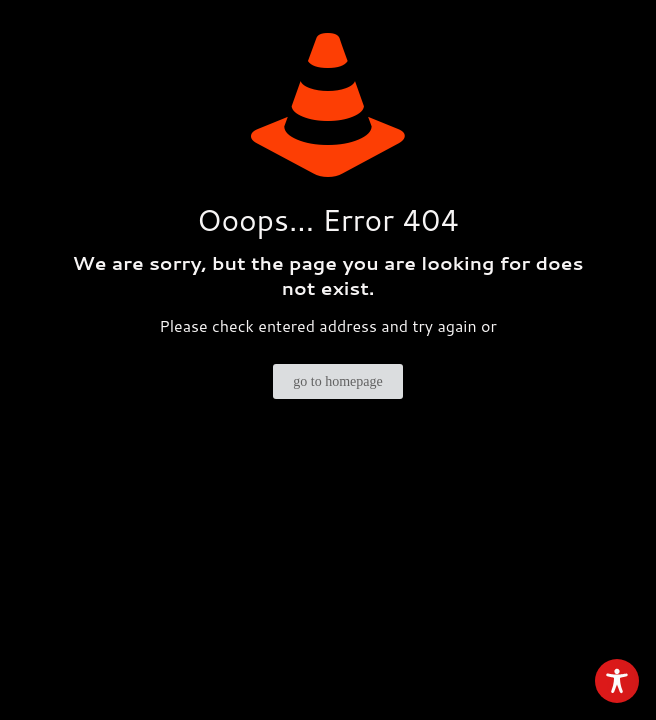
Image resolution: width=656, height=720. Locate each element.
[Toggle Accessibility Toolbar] (617, 681)
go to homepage (337, 381)
